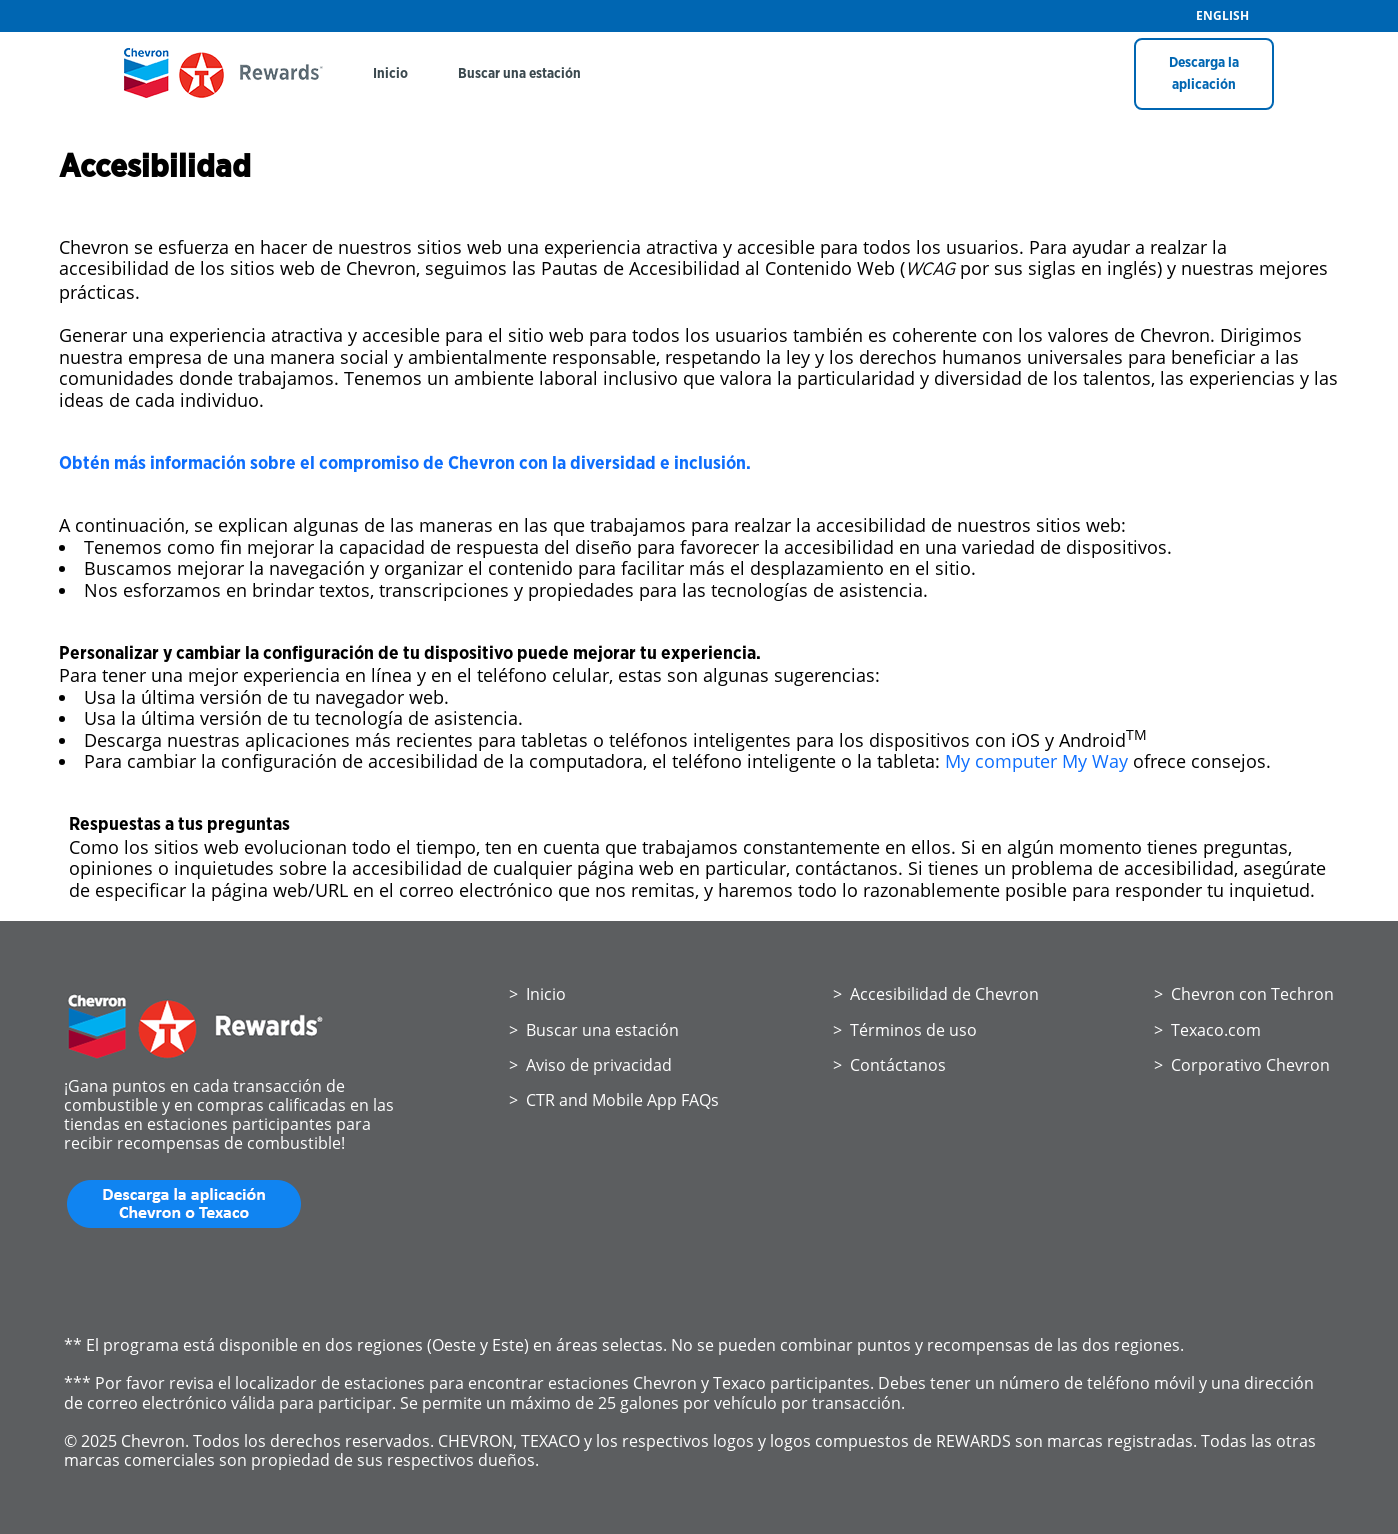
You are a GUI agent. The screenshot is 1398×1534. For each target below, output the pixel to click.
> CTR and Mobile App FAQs (614, 1100)
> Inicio (537, 994)
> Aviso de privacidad (590, 1065)
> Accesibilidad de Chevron (936, 994)
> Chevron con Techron (1244, 994)
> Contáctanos (889, 1065)
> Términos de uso (905, 1030)
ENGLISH (1222, 16)
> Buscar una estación (594, 1030)
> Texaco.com (1207, 1030)
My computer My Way (1036, 761)
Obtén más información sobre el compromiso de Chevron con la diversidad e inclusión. (407, 464)
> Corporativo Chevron (1242, 1065)
